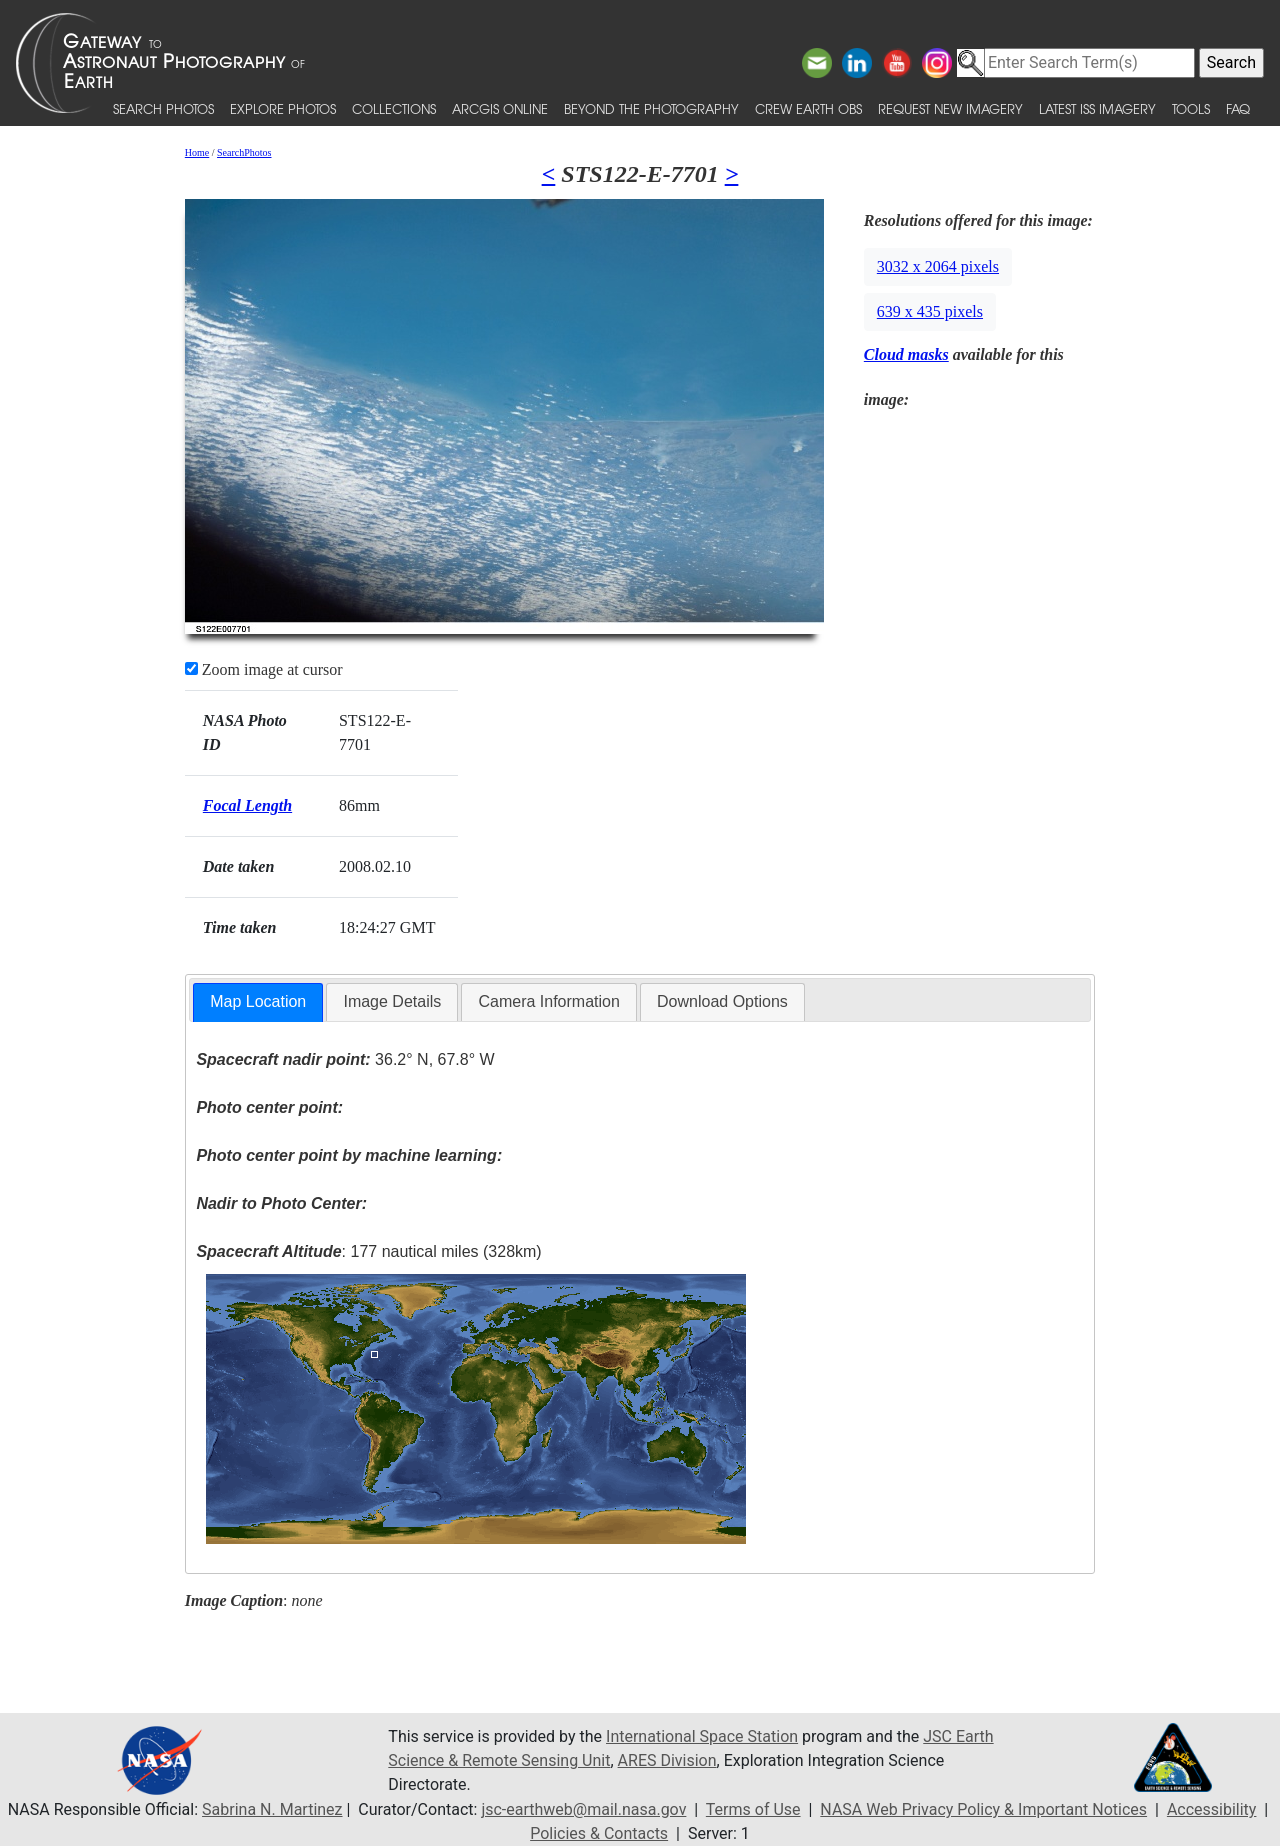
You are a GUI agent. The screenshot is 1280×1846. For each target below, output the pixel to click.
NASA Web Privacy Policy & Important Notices (983, 1809)
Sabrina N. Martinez (272, 1809)
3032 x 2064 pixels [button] (938, 266)
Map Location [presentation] (258, 1001)
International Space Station (702, 1736)
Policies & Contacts (599, 1833)
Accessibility (1212, 1809)
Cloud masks (906, 354)
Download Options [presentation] (722, 1001)
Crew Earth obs (808, 108)
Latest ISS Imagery (1097, 108)
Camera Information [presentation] (548, 1001)
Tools (1191, 108)
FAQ (1238, 108)
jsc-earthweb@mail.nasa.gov (583, 1809)
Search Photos (163, 108)
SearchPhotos (244, 152)
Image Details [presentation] (392, 1001)
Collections (394, 108)
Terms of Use (753, 1809)
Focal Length (247, 805)
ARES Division (667, 1760)
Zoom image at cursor (264, 669)
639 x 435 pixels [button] (930, 311)
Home (197, 152)
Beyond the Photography (651, 108)
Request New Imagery (950, 108)
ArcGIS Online (500, 108)
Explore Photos (283, 108)
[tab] (258, 1002)
